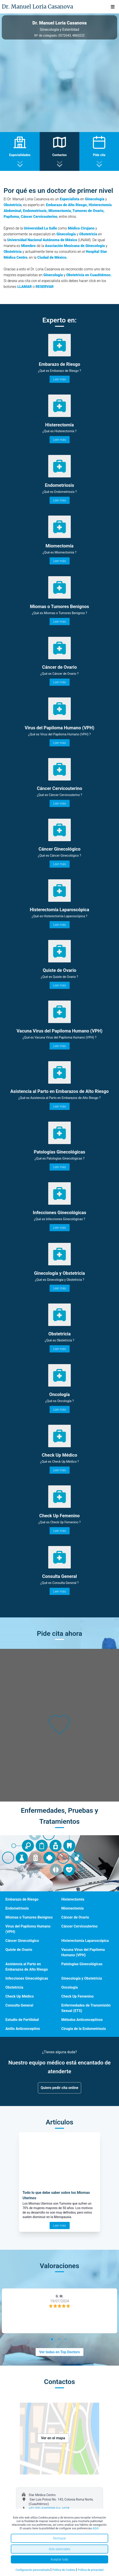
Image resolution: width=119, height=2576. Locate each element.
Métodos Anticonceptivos (82, 2020)
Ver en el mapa (53, 2438)
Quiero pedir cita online (59, 2088)
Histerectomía (72, 1899)
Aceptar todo (60, 2559)
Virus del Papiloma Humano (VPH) (27, 1929)
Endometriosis (17, 1908)
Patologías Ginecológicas (81, 1964)
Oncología (69, 1987)
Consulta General (19, 2005)
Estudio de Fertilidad (22, 2020)
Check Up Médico (19, 1996)
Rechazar (59, 2538)
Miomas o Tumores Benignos (29, 1917)
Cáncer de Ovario (75, 1917)
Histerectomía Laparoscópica (85, 1941)
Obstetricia (14, 1987)
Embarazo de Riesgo (22, 1899)
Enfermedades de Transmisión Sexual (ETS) (85, 2008)
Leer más (59, 379)
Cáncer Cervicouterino (79, 1926)
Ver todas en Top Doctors (59, 2352)
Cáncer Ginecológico (22, 1941)
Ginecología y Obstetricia (81, 1978)
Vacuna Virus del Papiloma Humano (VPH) (83, 1952)
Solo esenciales (59, 2549)
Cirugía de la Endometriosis (83, 2029)
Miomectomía (72, 1908)
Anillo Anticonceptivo (22, 2029)
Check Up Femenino (77, 1996)
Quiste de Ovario (18, 1949)
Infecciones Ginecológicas (26, 1978)
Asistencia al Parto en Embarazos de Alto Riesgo (26, 1967)
